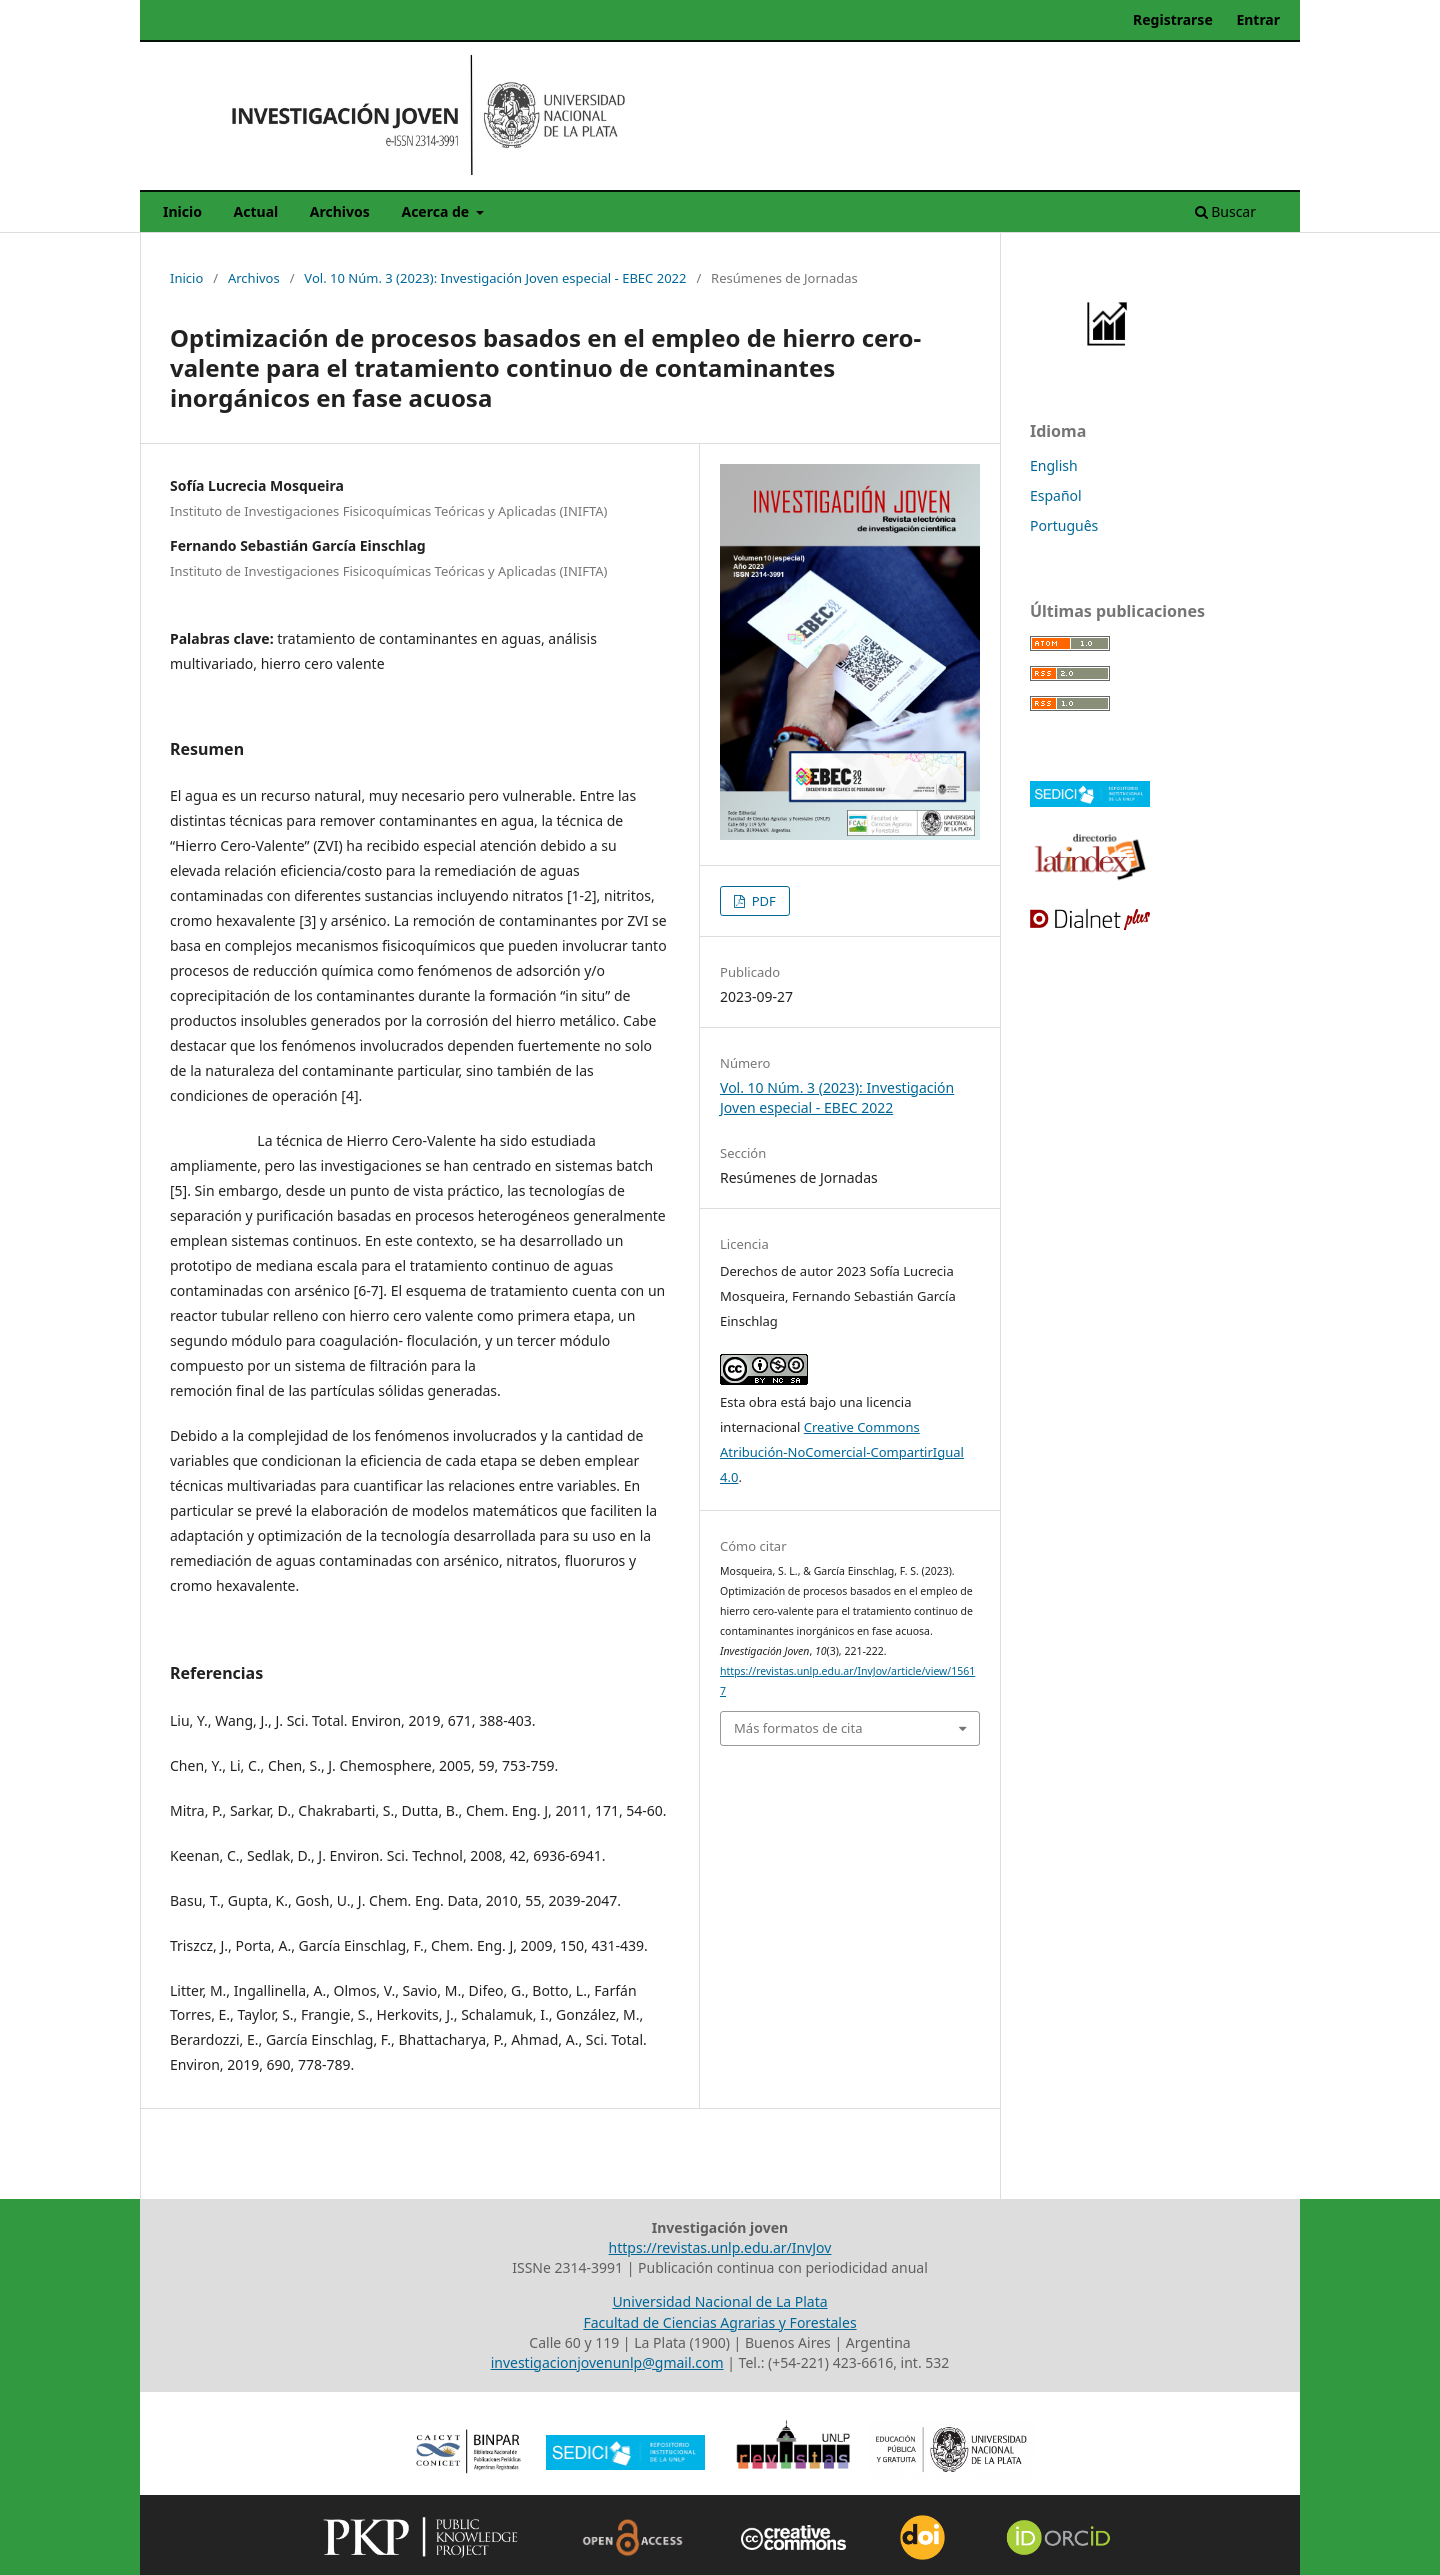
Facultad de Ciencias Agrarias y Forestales (719, 2322)
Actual (256, 211)
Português (1064, 525)
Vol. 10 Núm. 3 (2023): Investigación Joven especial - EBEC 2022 (495, 278)
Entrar (1258, 19)
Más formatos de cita (798, 1728)
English (1054, 465)
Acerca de (436, 211)
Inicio (182, 211)
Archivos (340, 211)
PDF (762, 901)
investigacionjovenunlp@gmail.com (607, 2362)
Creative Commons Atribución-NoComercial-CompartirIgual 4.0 (842, 1452)
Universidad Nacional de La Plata (719, 2301)
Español (1056, 495)
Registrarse (1173, 19)
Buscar (1225, 211)
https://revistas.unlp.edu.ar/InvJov (720, 2247)
